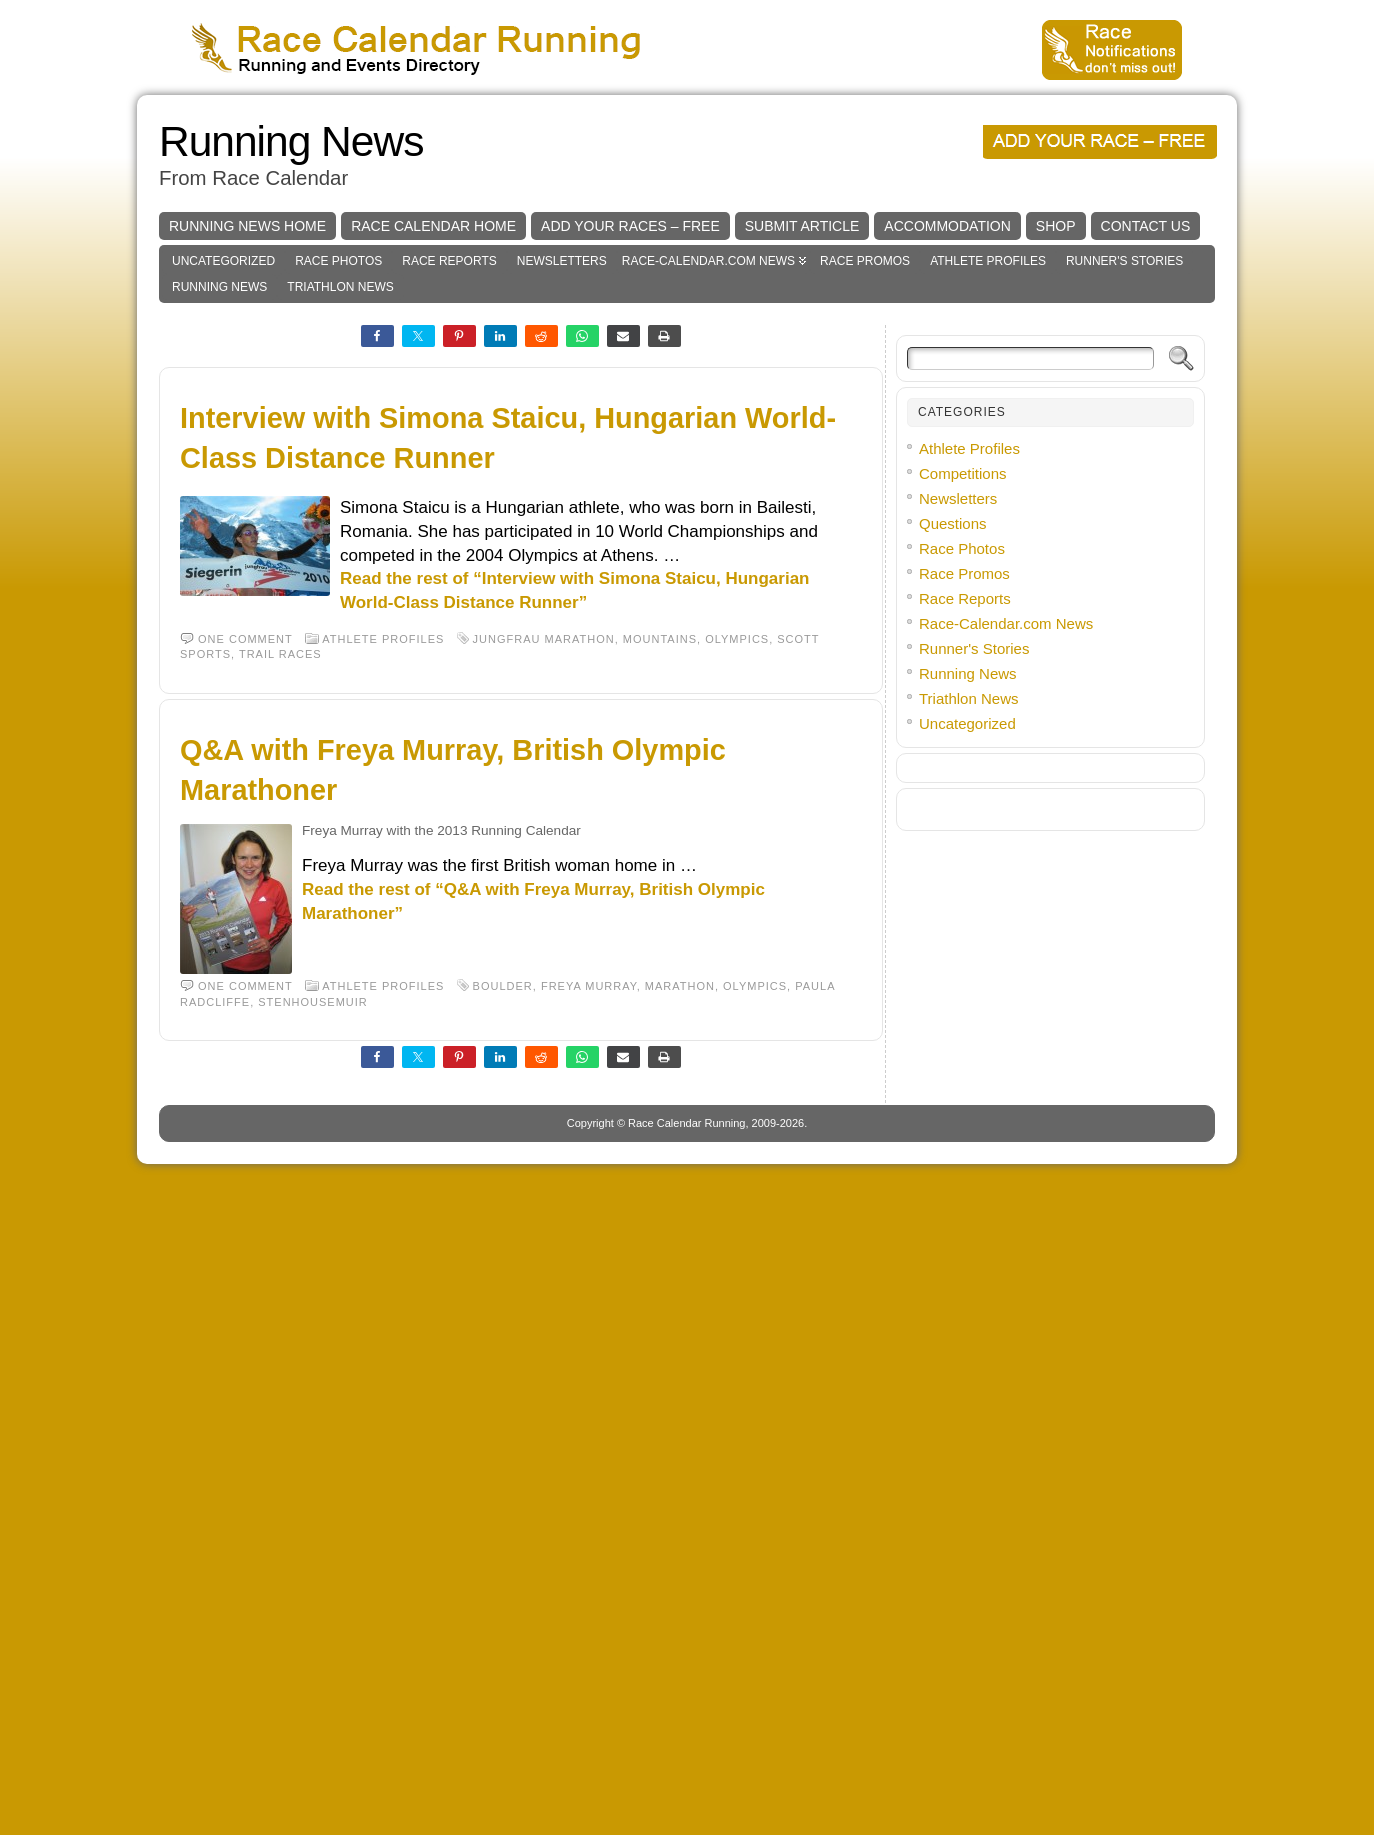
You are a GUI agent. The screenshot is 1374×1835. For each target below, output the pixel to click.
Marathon (680, 1286)
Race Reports (449, 561)
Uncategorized (223, 561)
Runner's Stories (1124, 561)
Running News (291, 441)
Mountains (660, 939)
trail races (280, 954)
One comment (245, 939)
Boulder (503, 1286)
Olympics (737, 939)
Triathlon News (340, 587)
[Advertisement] (687, 245)
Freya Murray (589, 1286)
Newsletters (562, 561)
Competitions (963, 773)
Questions (953, 823)
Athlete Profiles (988, 561)
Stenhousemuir (313, 1302)
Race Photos (338, 561)
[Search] (1030, 658)
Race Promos (865, 561)
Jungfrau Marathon (544, 939)
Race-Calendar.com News (708, 561)
